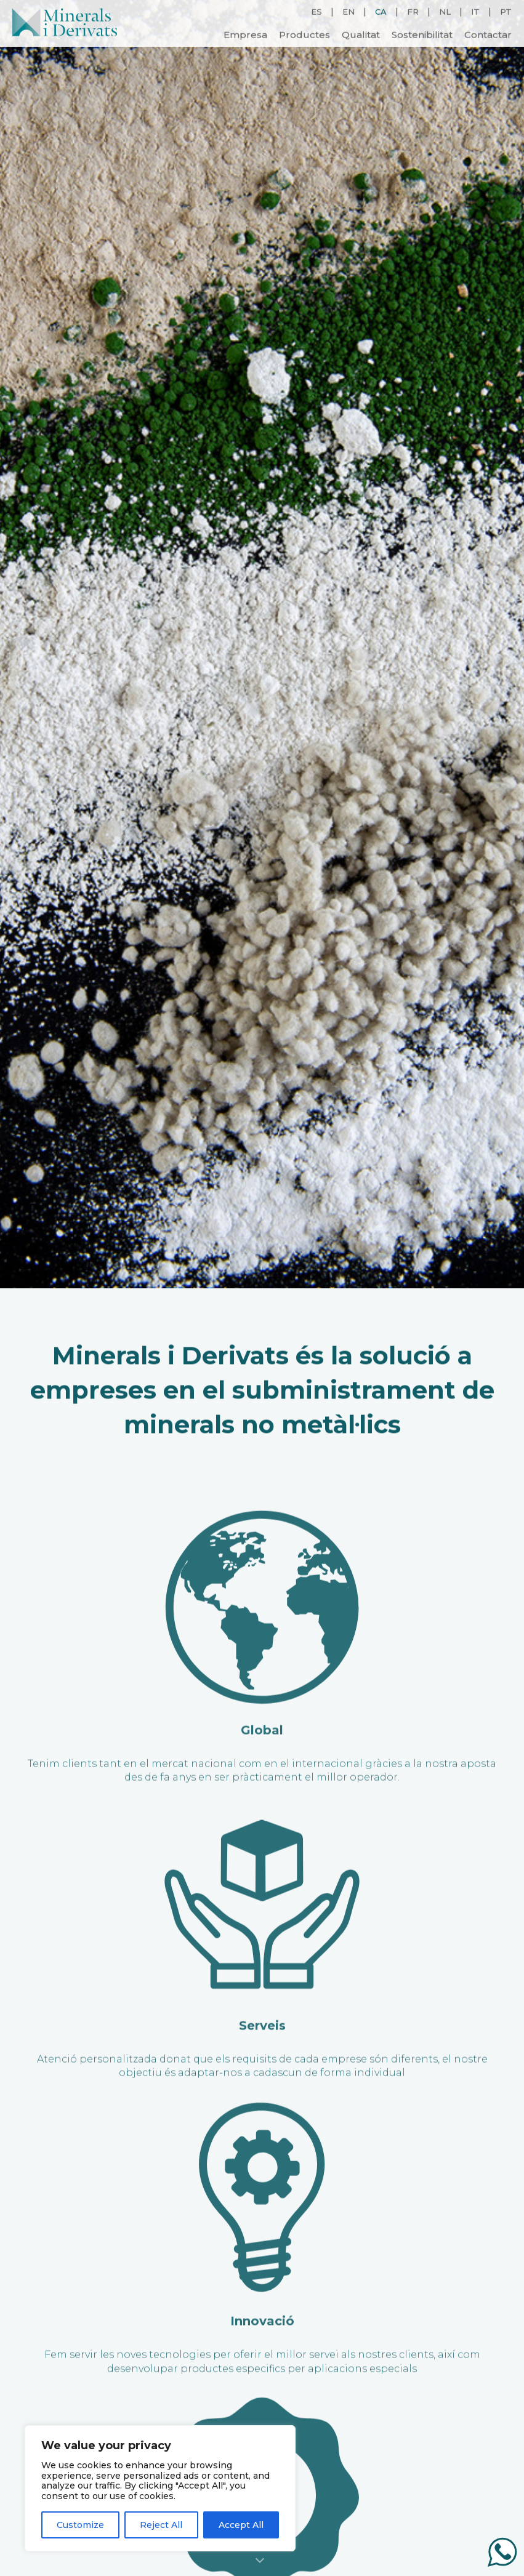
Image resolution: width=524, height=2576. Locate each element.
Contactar (488, 34)
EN (348, 11)
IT (475, 11)
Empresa (245, 34)
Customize (80, 2524)
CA (381, 11)
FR (413, 11)
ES (316, 11)
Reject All (161, 2524)
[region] (160, 2488)
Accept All (241, 2524)
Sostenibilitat (422, 34)
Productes (304, 34)
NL (445, 11)
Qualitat (361, 34)
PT (506, 11)
